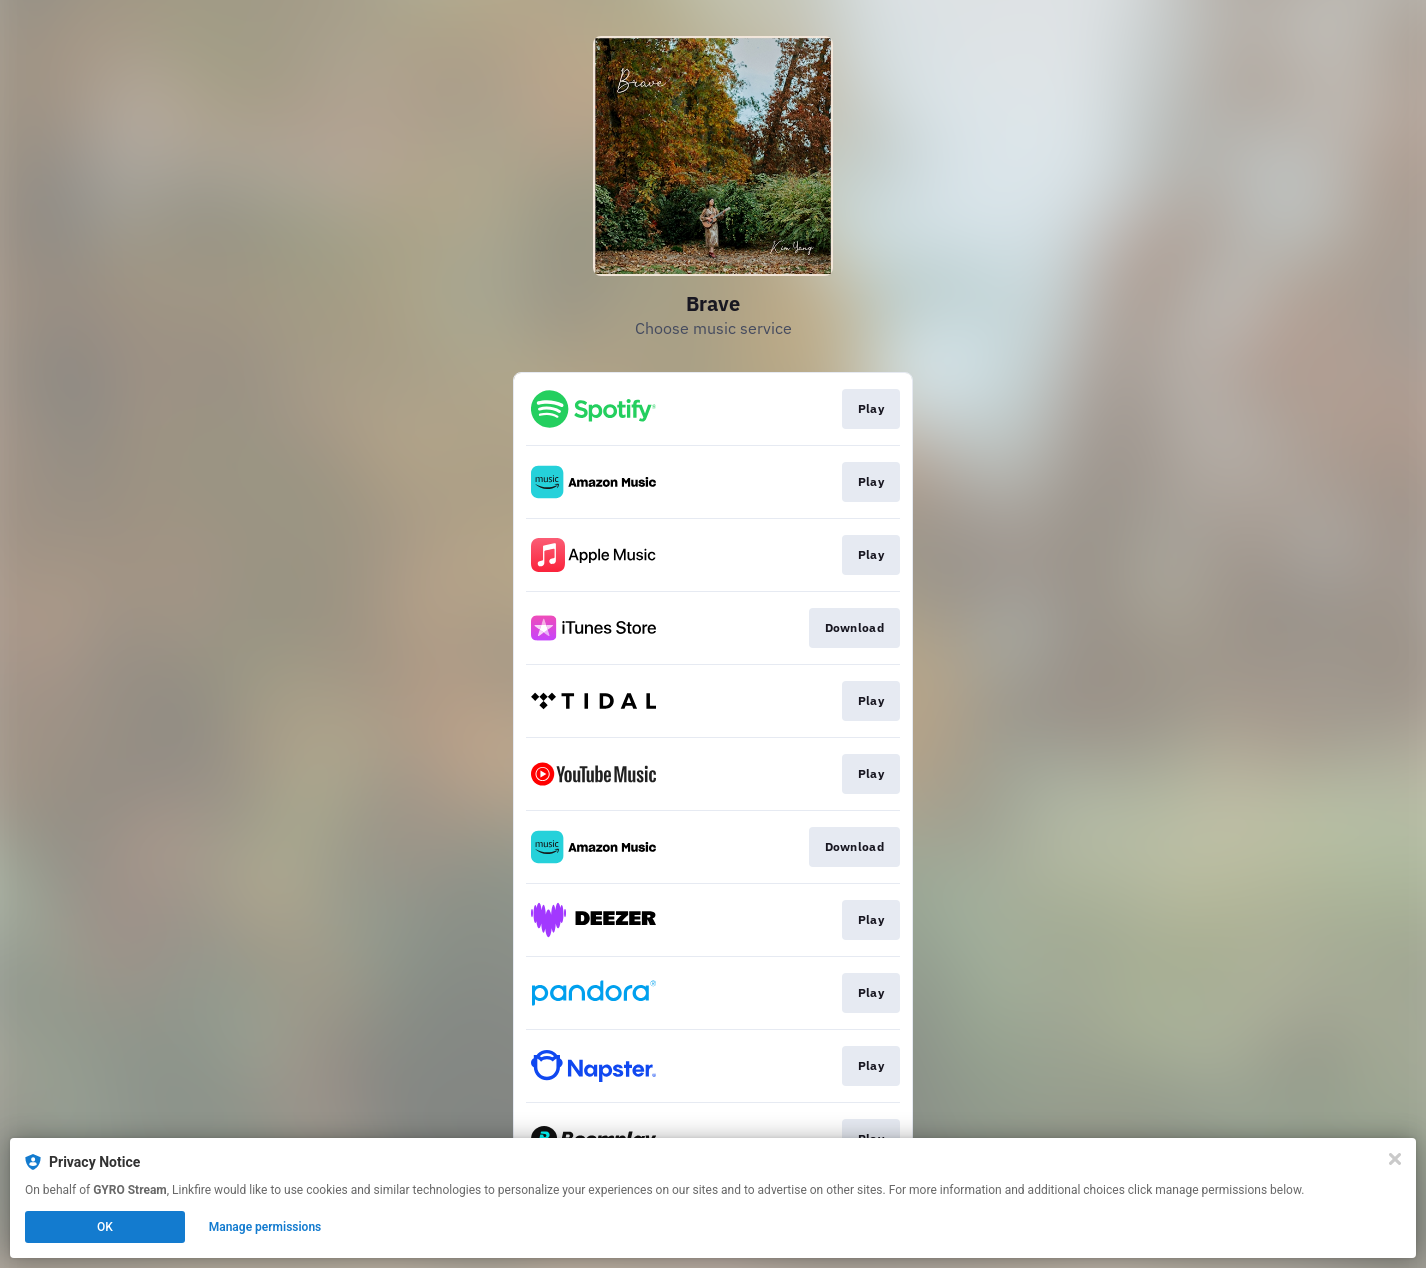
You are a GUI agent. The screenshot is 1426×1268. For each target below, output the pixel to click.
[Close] (1395, 1159)
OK (105, 1227)
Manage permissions (265, 1227)
